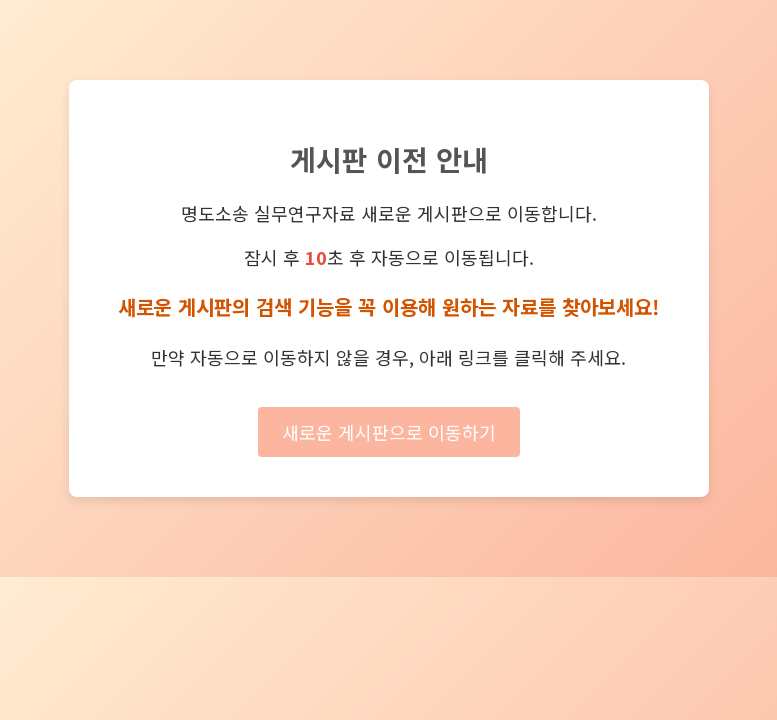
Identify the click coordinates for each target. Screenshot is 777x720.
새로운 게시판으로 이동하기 (389, 432)
